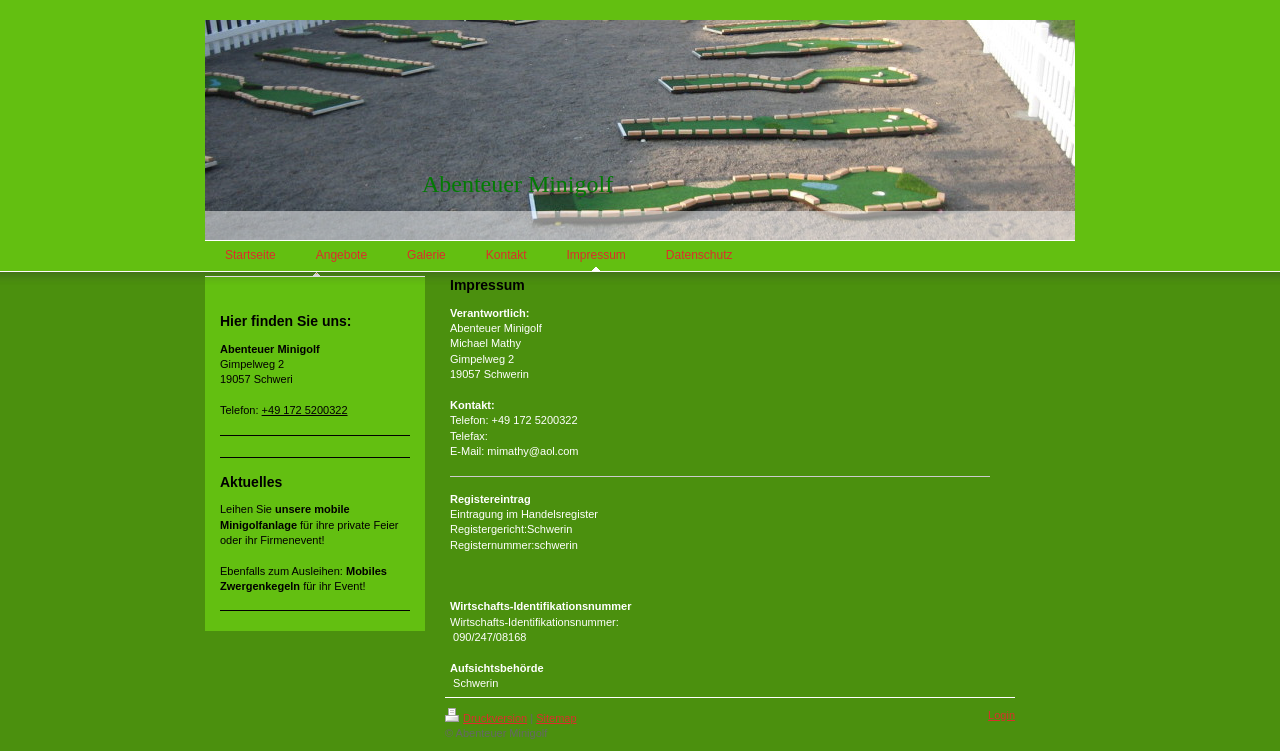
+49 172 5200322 (305, 410)
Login (1001, 715)
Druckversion (486, 718)
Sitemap (556, 718)
